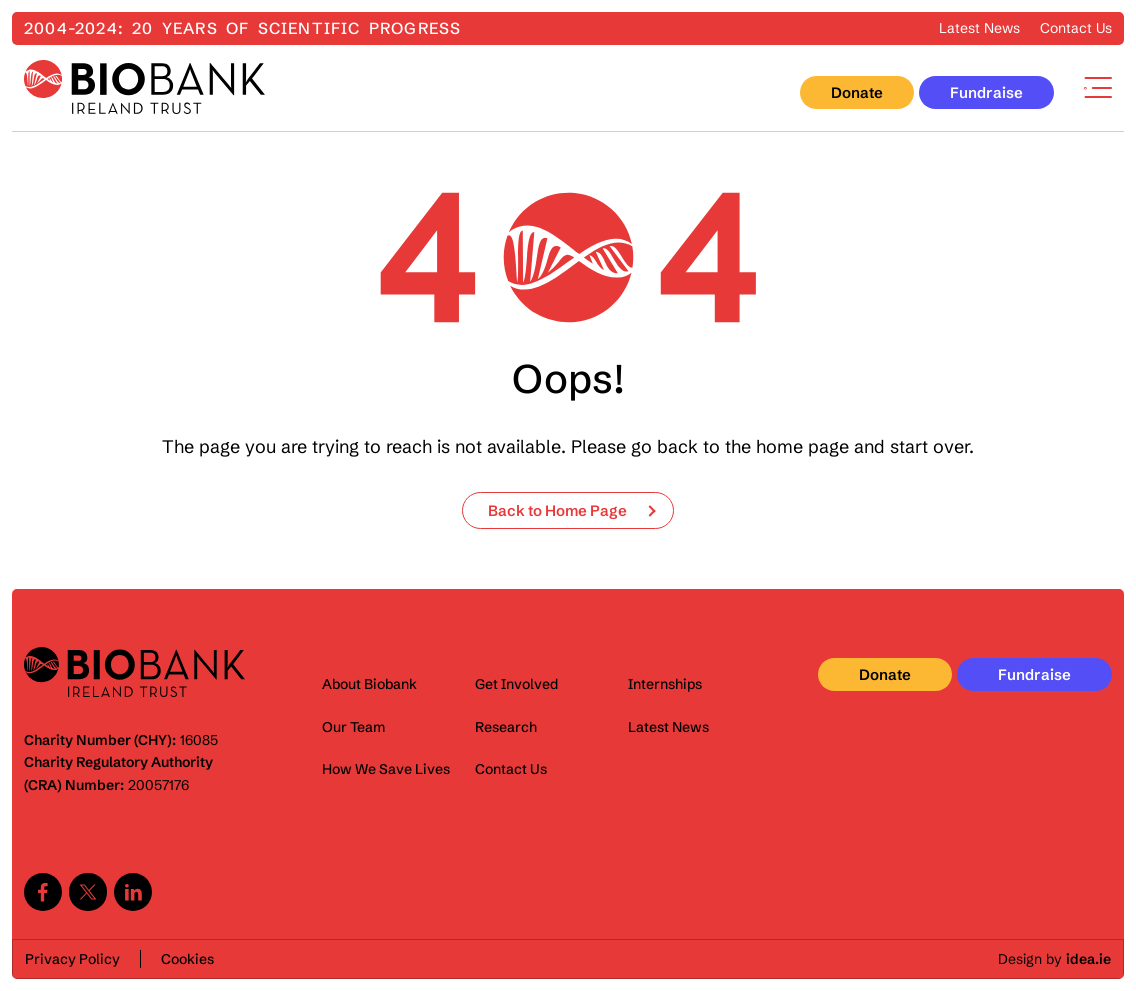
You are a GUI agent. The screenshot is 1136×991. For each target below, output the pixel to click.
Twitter (88, 892)
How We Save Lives (386, 769)
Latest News (979, 28)
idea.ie (1088, 959)
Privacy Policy (72, 959)
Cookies (187, 959)
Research (506, 727)
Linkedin (133, 892)
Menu (1098, 87)
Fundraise (986, 92)
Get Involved (516, 684)
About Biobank (369, 684)
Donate (857, 92)
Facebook (43, 892)
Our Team (353, 727)
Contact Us (1076, 28)
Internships (665, 684)
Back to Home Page (557, 510)
